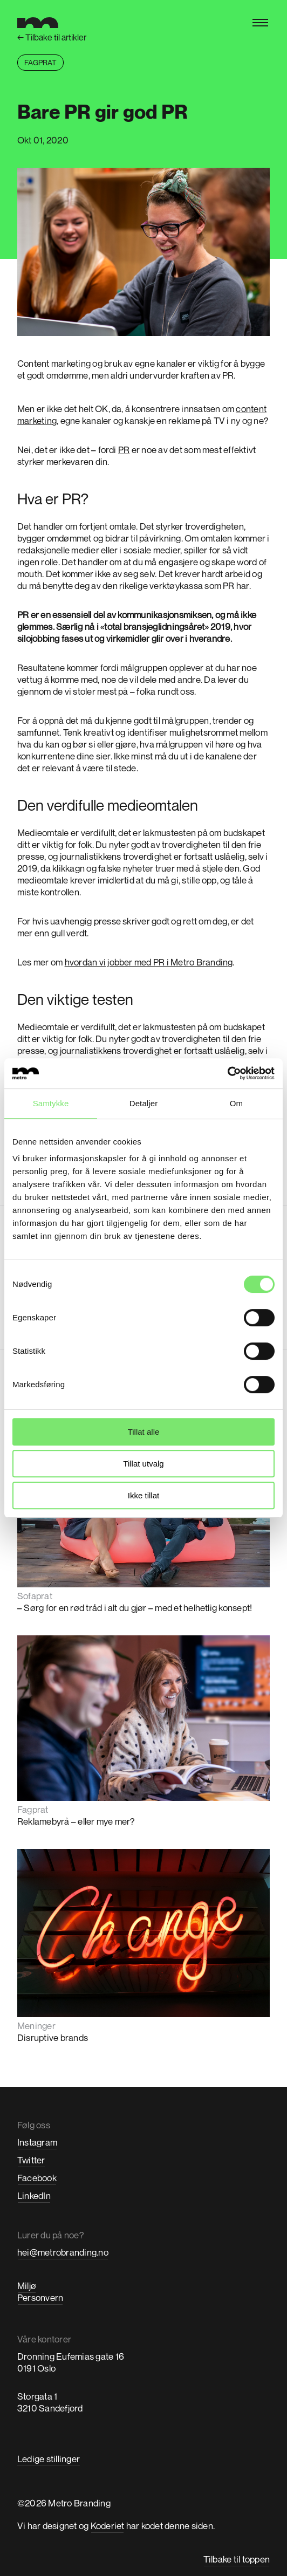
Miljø (26, 2285)
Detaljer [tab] (143, 1103)
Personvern (40, 2297)
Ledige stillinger (48, 2458)
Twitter (31, 2160)
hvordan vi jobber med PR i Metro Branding (149, 962)
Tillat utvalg (143, 1463)
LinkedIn (34, 2195)
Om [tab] (236, 1103)
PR (123, 449)
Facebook (37, 2177)
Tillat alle (144, 1431)
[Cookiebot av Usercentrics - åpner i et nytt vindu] (227, 1073)
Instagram (37, 2142)
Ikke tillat (143, 1495)
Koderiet (108, 2525)
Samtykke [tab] (51, 1103)
